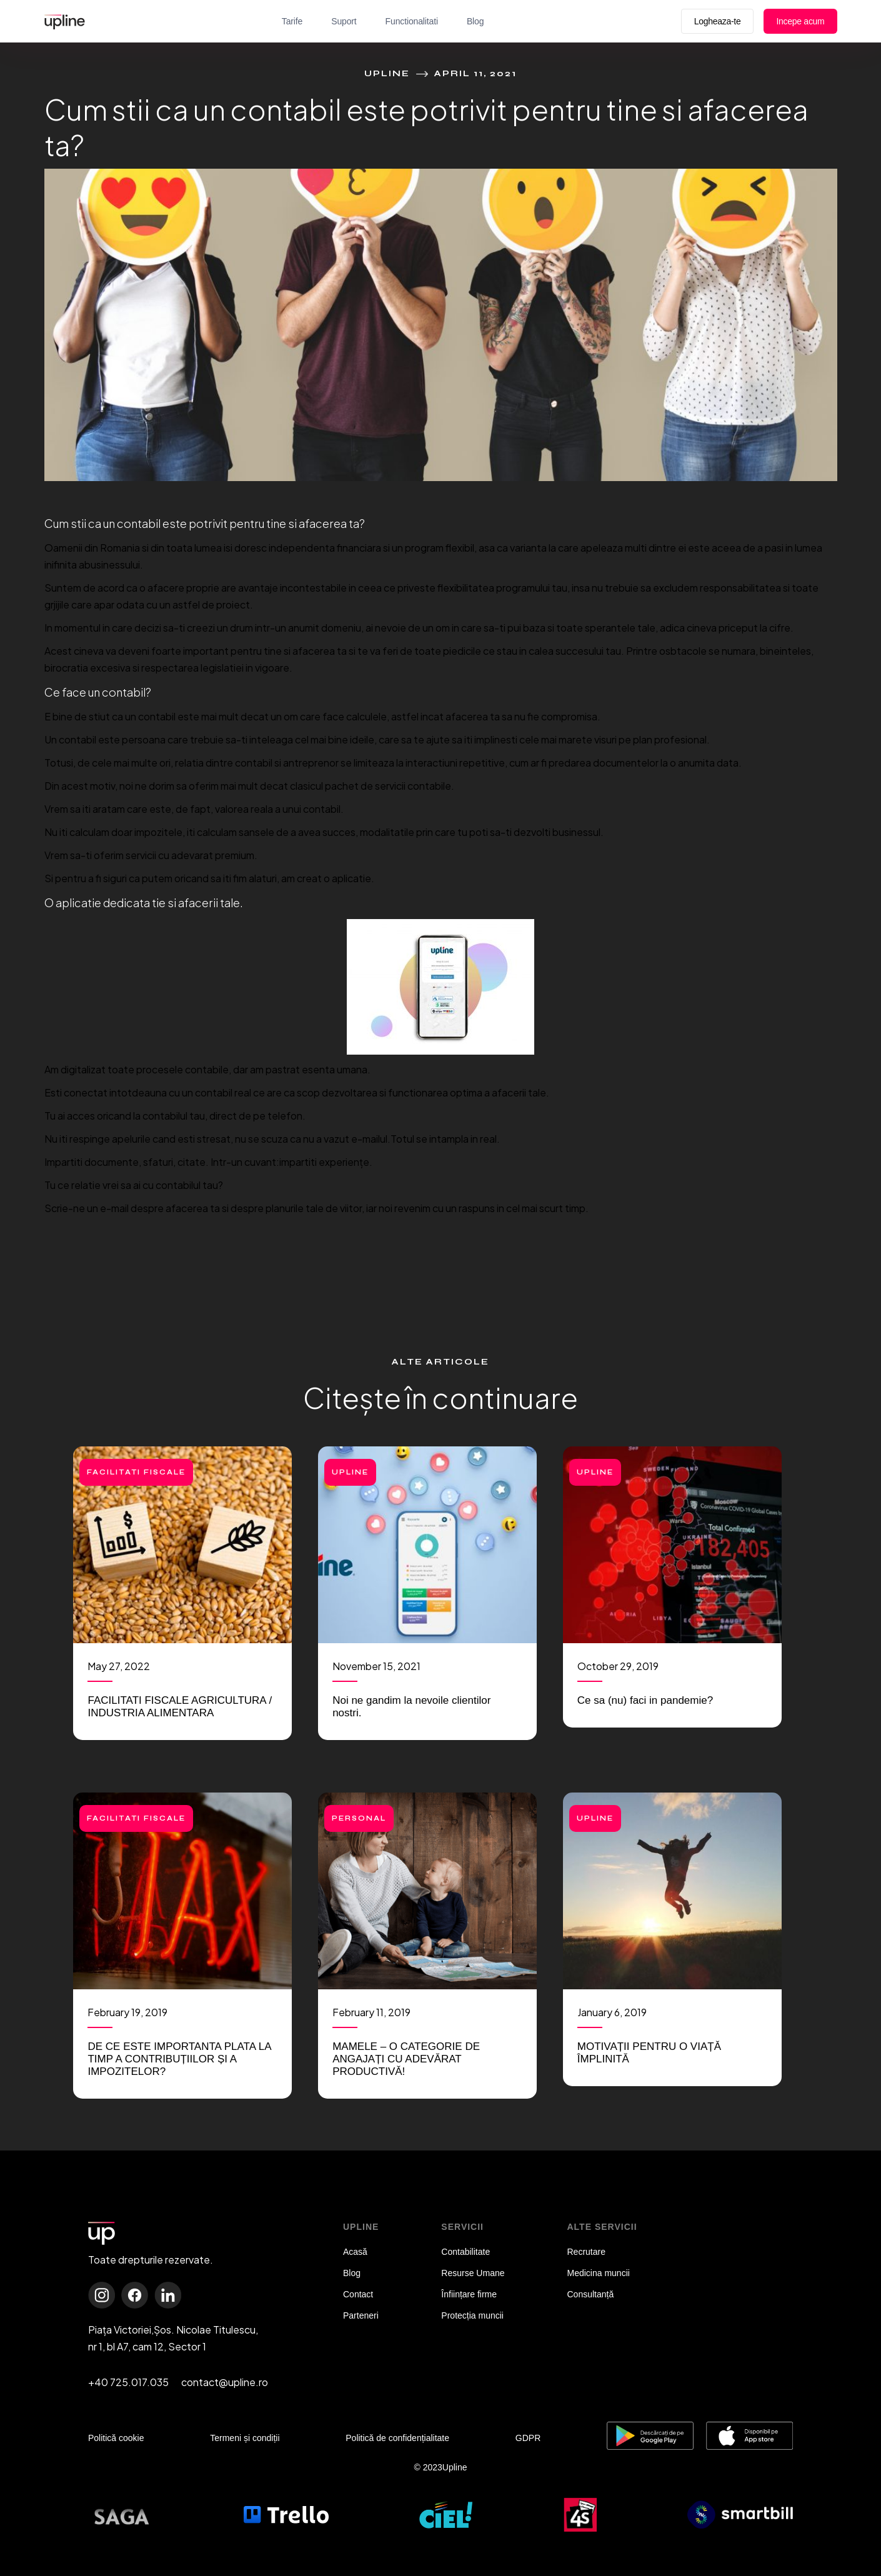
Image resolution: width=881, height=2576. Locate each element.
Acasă (355, 2252)
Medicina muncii (598, 2273)
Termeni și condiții (244, 2438)
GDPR (527, 2438)
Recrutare (586, 2252)
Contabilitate (465, 2252)
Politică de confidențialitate (397, 2438)
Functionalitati (412, 21)
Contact (358, 2294)
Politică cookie (116, 2438)
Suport (343, 21)
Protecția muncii (472, 2315)
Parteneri (361, 2315)
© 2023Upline (440, 2467)
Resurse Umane (472, 2273)
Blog (475, 21)
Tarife (292, 21)
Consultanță (590, 2294)
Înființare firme (469, 2294)
